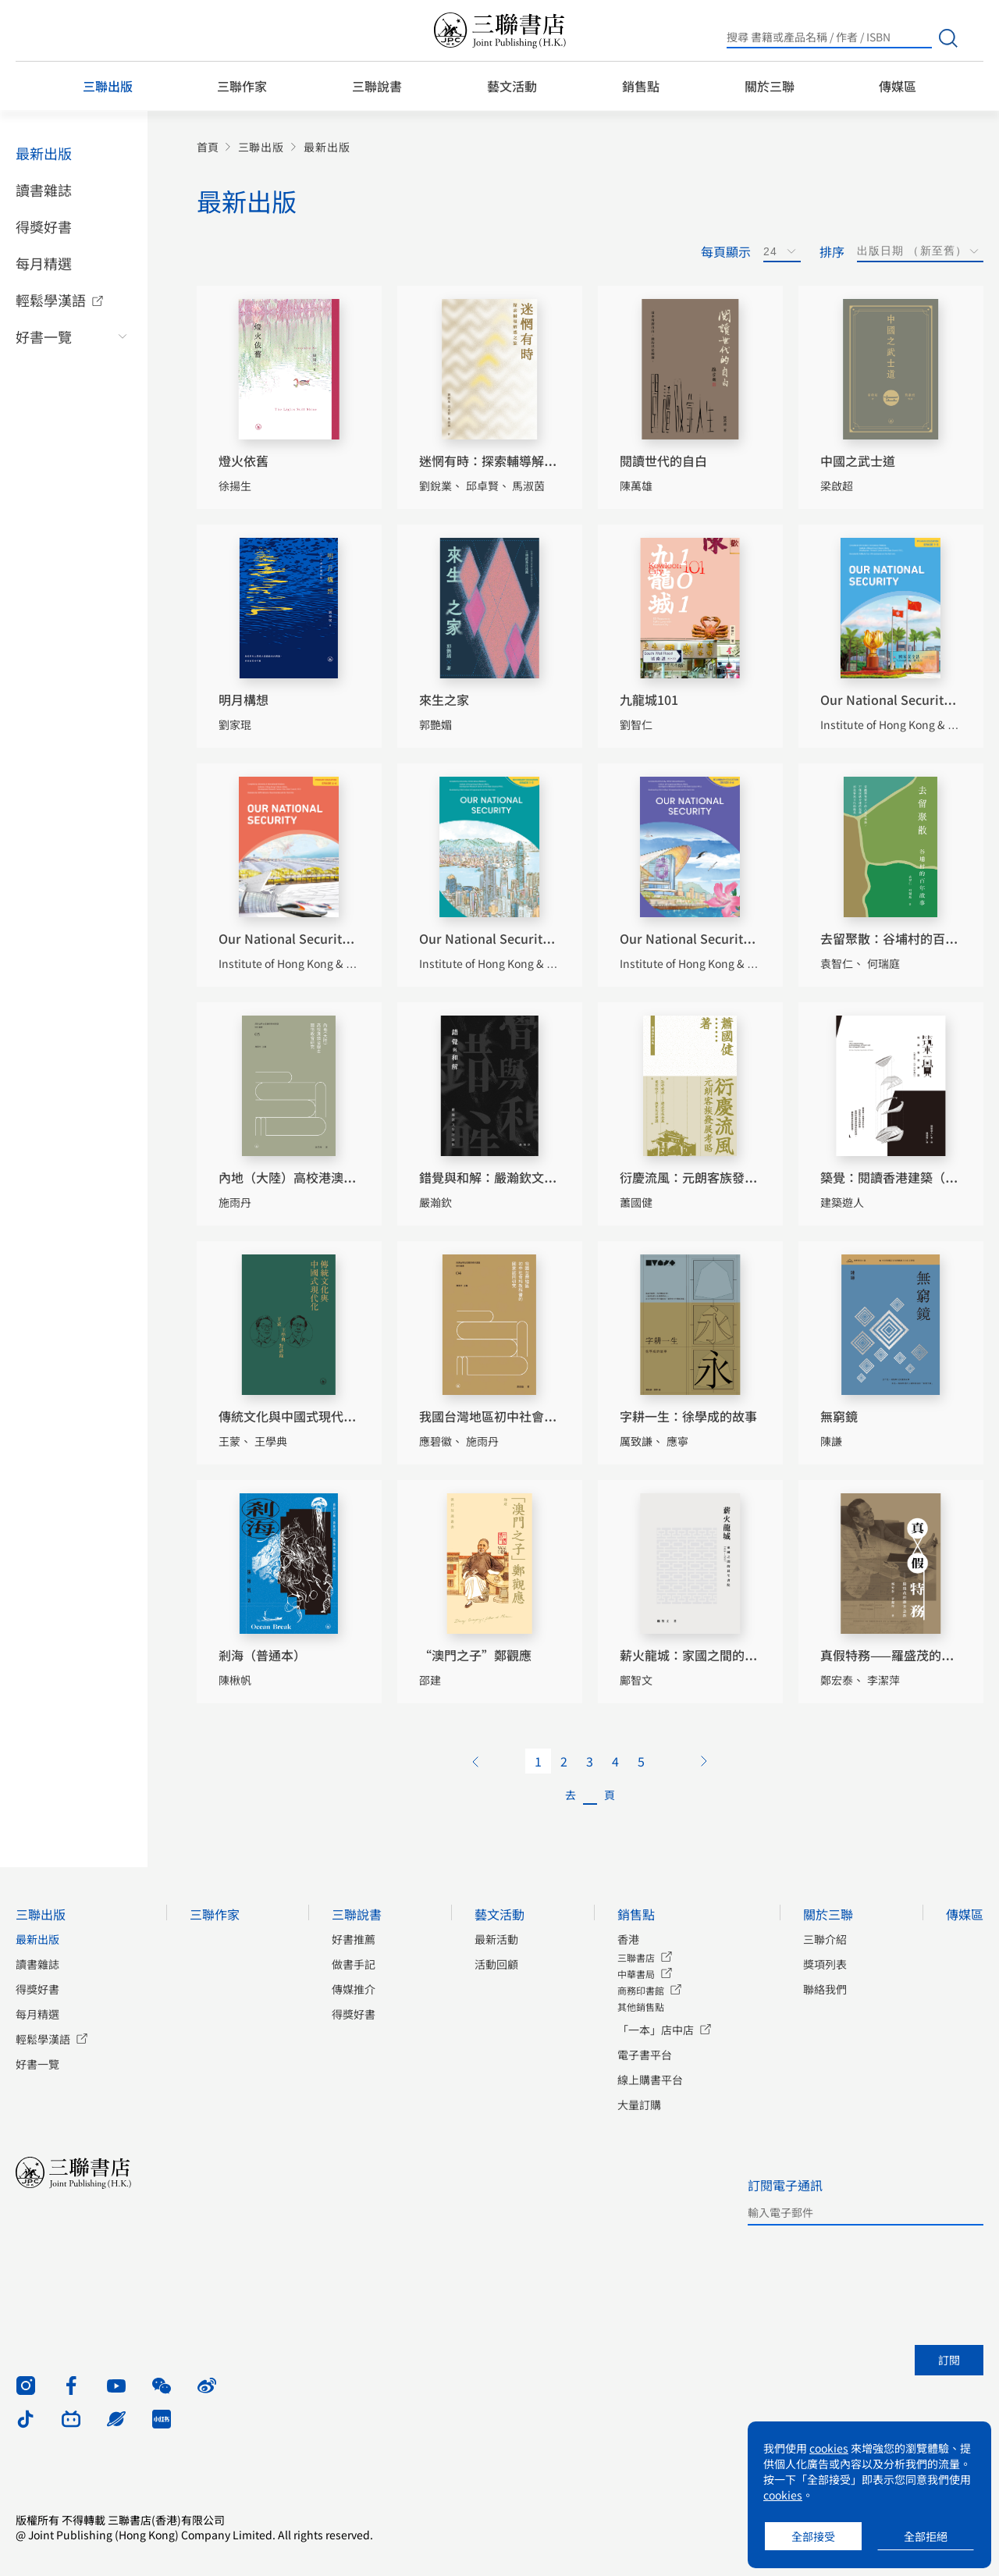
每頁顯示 (726, 251)
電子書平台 (644, 2054)
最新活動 (496, 1939)
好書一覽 (44, 336)
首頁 (208, 147)
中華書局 (636, 1973)
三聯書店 (636, 1957)
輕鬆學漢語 (51, 300)
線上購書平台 (650, 2079)
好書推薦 (353, 1939)
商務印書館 (640, 1990)
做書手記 (353, 1964)
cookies (828, 2448)
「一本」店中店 (655, 2029)
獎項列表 (825, 1964)
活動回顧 (496, 1964)
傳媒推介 (353, 1989)
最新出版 (44, 153)
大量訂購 (639, 2104)
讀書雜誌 (44, 190)
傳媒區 (897, 85)
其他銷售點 (640, 2006)
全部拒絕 (925, 2536)
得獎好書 (44, 226)
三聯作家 (242, 85)
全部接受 (813, 2536)
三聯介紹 (825, 1939)
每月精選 (44, 263)
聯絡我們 (825, 1989)
